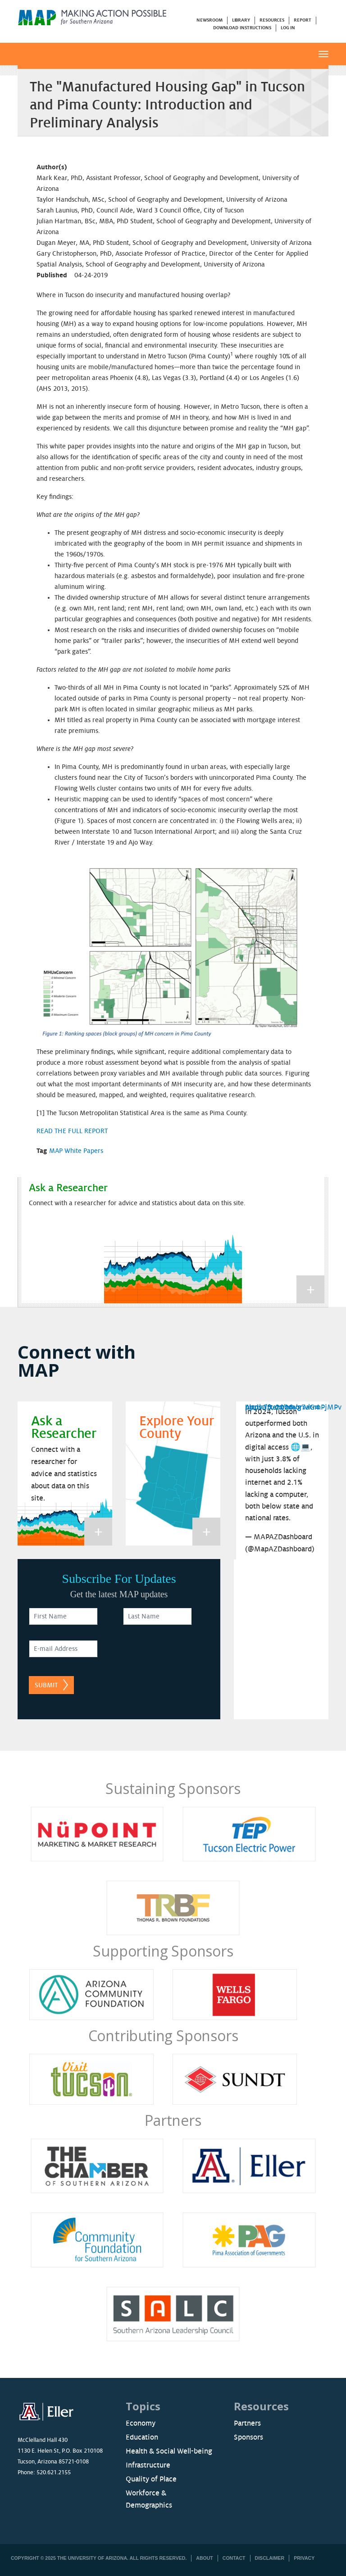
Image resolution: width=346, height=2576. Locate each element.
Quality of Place (151, 2479)
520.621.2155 (53, 2472)
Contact (234, 2558)
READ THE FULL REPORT (72, 1130)
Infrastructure (148, 2465)
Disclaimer (270, 2558)
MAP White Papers (76, 1150)
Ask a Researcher (68, 1187)
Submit (46, 1685)
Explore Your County (176, 1427)
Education (142, 2437)
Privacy (304, 2558)
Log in (288, 27)
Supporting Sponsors (163, 1951)
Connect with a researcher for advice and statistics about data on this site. (137, 1203)
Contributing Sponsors (163, 2035)
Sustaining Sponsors (172, 1788)
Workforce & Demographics (149, 2499)
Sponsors (248, 2437)
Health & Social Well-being (169, 2451)
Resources (272, 20)
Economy (140, 2423)
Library (241, 20)
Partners (173, 2120)
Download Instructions (242, 27)
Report (302, 20)
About (204, 2558)
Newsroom (209, 20)
